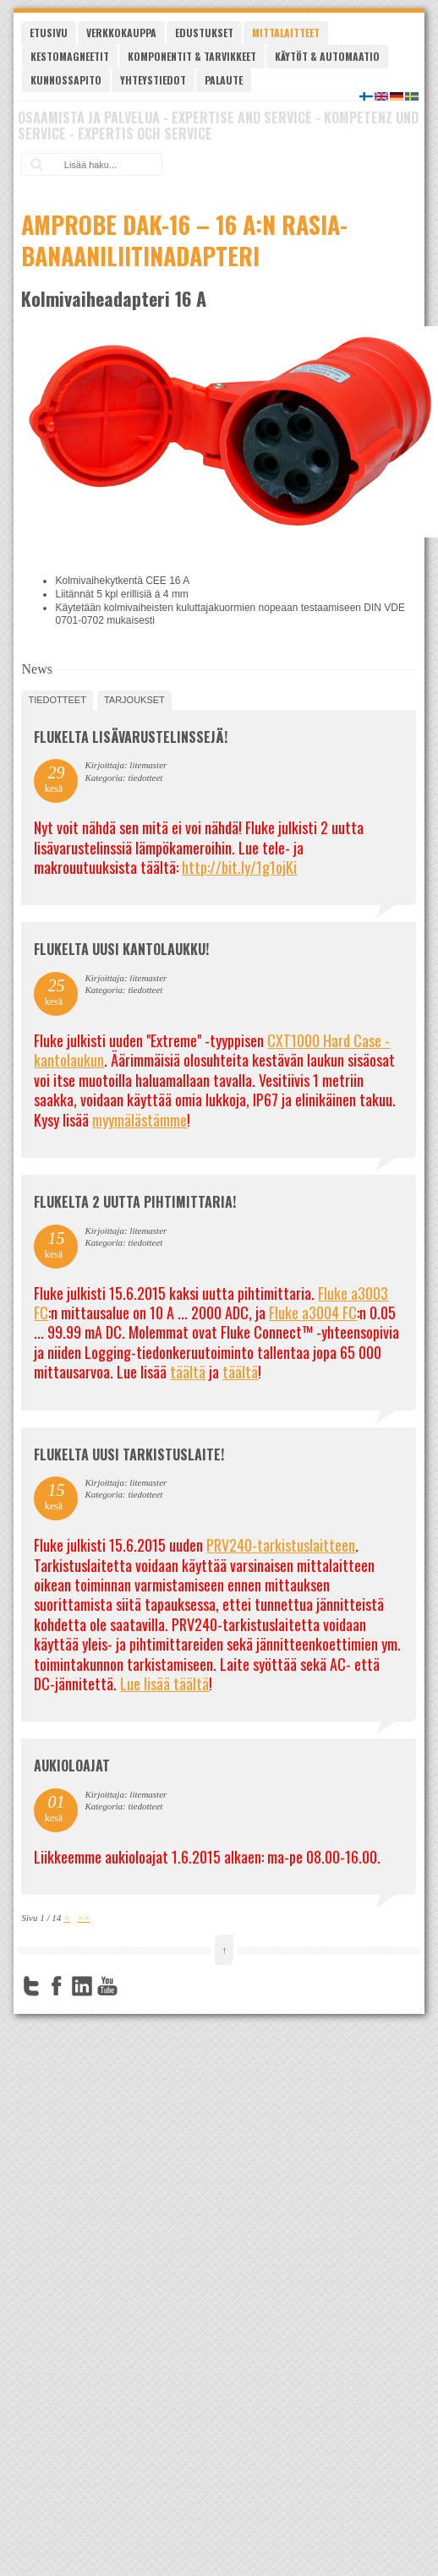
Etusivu (49, 32)
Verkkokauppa (121, 32)
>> (83, 1918)
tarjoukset (134, 700)
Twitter (31, 1986)
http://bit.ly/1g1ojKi (239, 867)
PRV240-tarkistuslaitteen (280, 1545)
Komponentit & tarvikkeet (192, 56)
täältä (187, 1372)
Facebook (57, 1986)
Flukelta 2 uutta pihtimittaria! (135, 1202)
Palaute (224, 80)
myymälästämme (139, 1120)
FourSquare (133, 1986)
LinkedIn (82, 1986)
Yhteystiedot (153, 80)
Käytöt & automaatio (327, 56)
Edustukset (204, 32)
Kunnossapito (65, 80)
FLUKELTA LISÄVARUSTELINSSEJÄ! (130, 737)
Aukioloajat (72, 1765)
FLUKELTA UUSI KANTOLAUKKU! (121, 949)
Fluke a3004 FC (313, 1312)
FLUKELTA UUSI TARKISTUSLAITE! (129, 1454)
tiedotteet (56, 700)
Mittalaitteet (286, 32)
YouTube (107, 1986)
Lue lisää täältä (164, 1684)
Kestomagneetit (69, 56)
